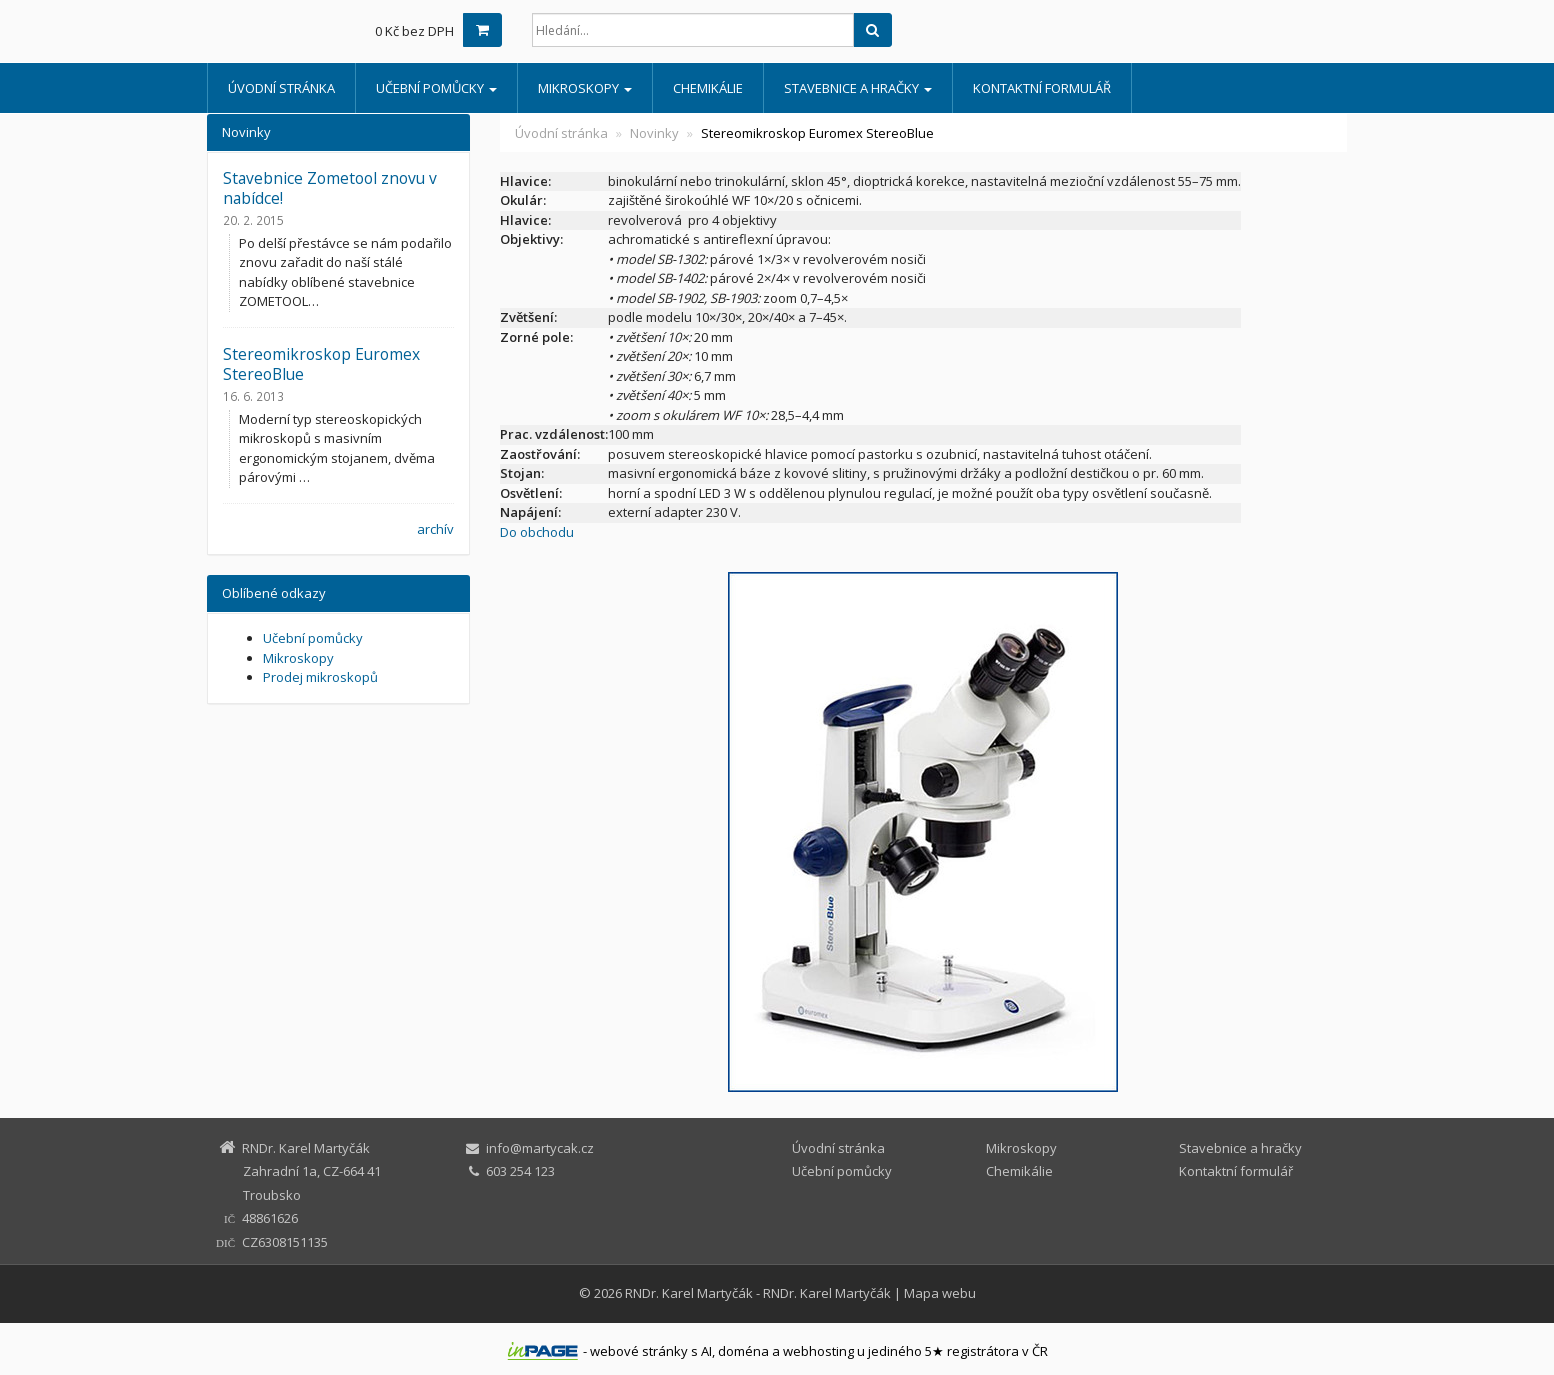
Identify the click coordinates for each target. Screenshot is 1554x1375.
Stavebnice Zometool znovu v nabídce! (330, 188)
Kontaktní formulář (1042, 88)
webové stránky (639, 1351)
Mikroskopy (585, 88)
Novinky (654, 133)
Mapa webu (940, 1293)
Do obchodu (537, 532)
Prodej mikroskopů (320, 677)
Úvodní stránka (281, 88)
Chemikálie (708, 88)
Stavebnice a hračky (858, 88)
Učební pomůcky (436, 88)
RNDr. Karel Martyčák (689, 1293)
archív (435, 529)
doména (743, 1351)
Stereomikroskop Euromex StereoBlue (321, 364)
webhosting (818, 1351)
